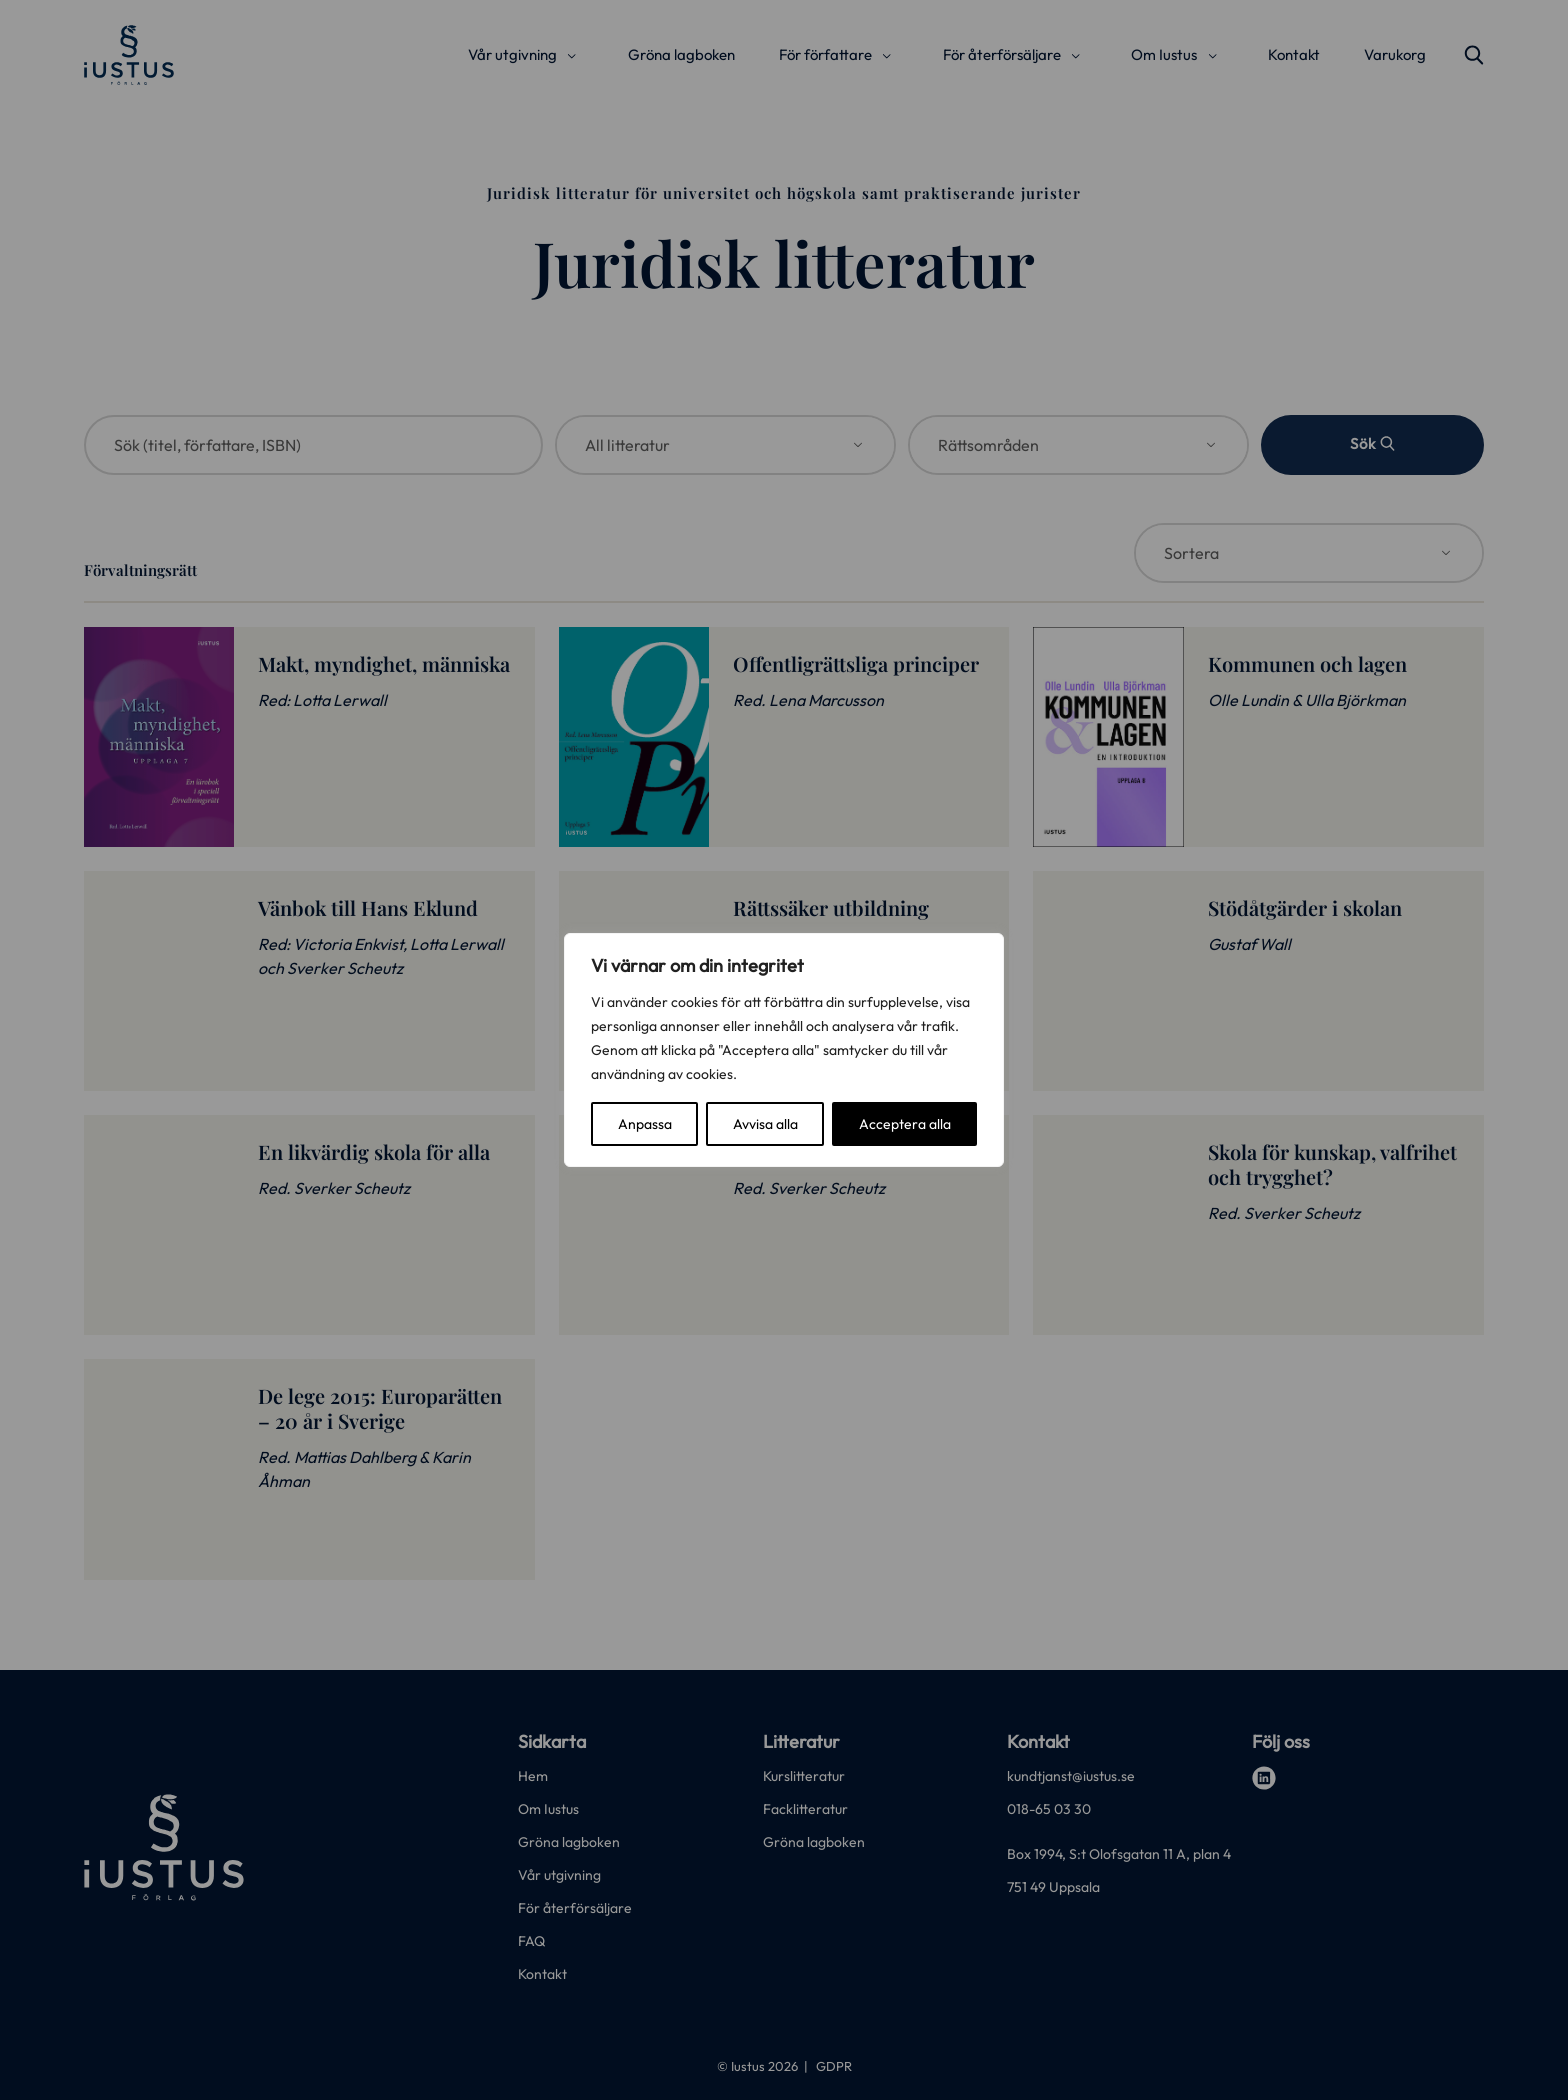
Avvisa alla (765, 1124)
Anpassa (645, 1124)
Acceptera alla (905, 1124)
